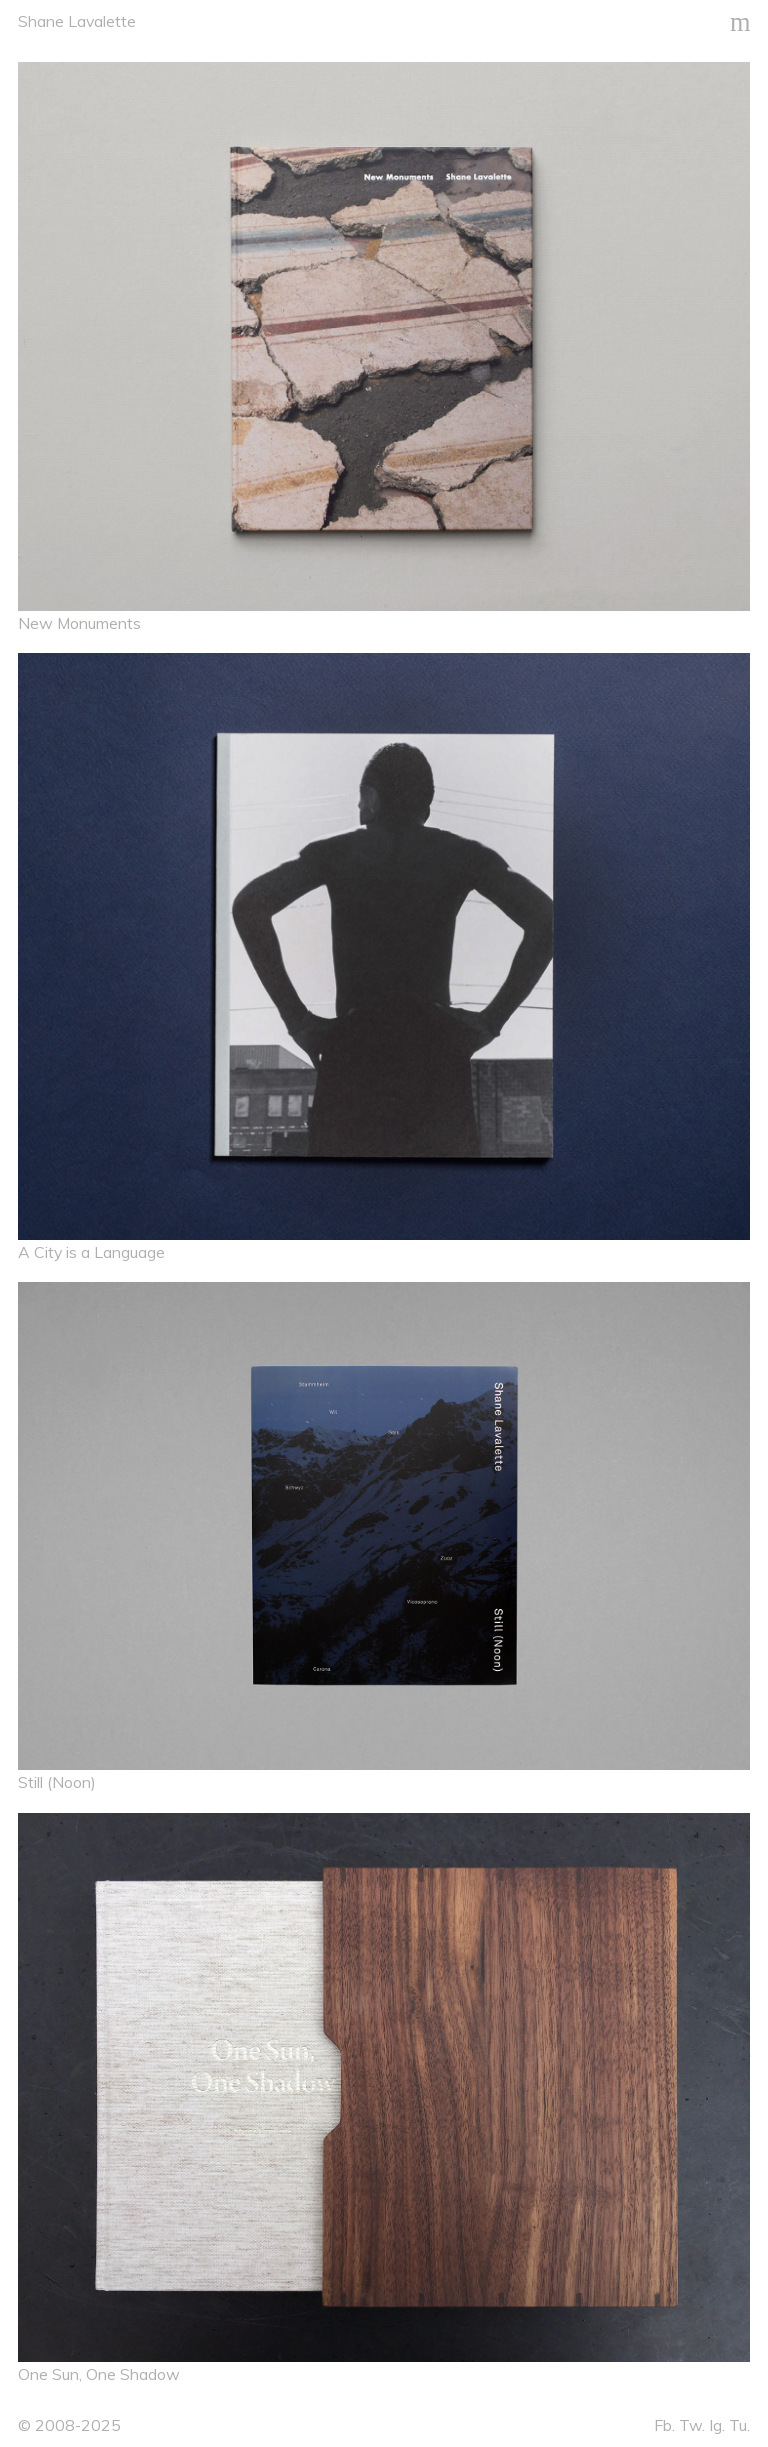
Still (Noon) (57, 1782)
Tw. (692, 2425)
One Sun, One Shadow (99, 2374)
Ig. (717, 2425)
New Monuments (79, 623)
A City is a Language (91, 1252)
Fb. (664, 2425)
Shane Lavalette (77, 21)
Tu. (739, 2425)
